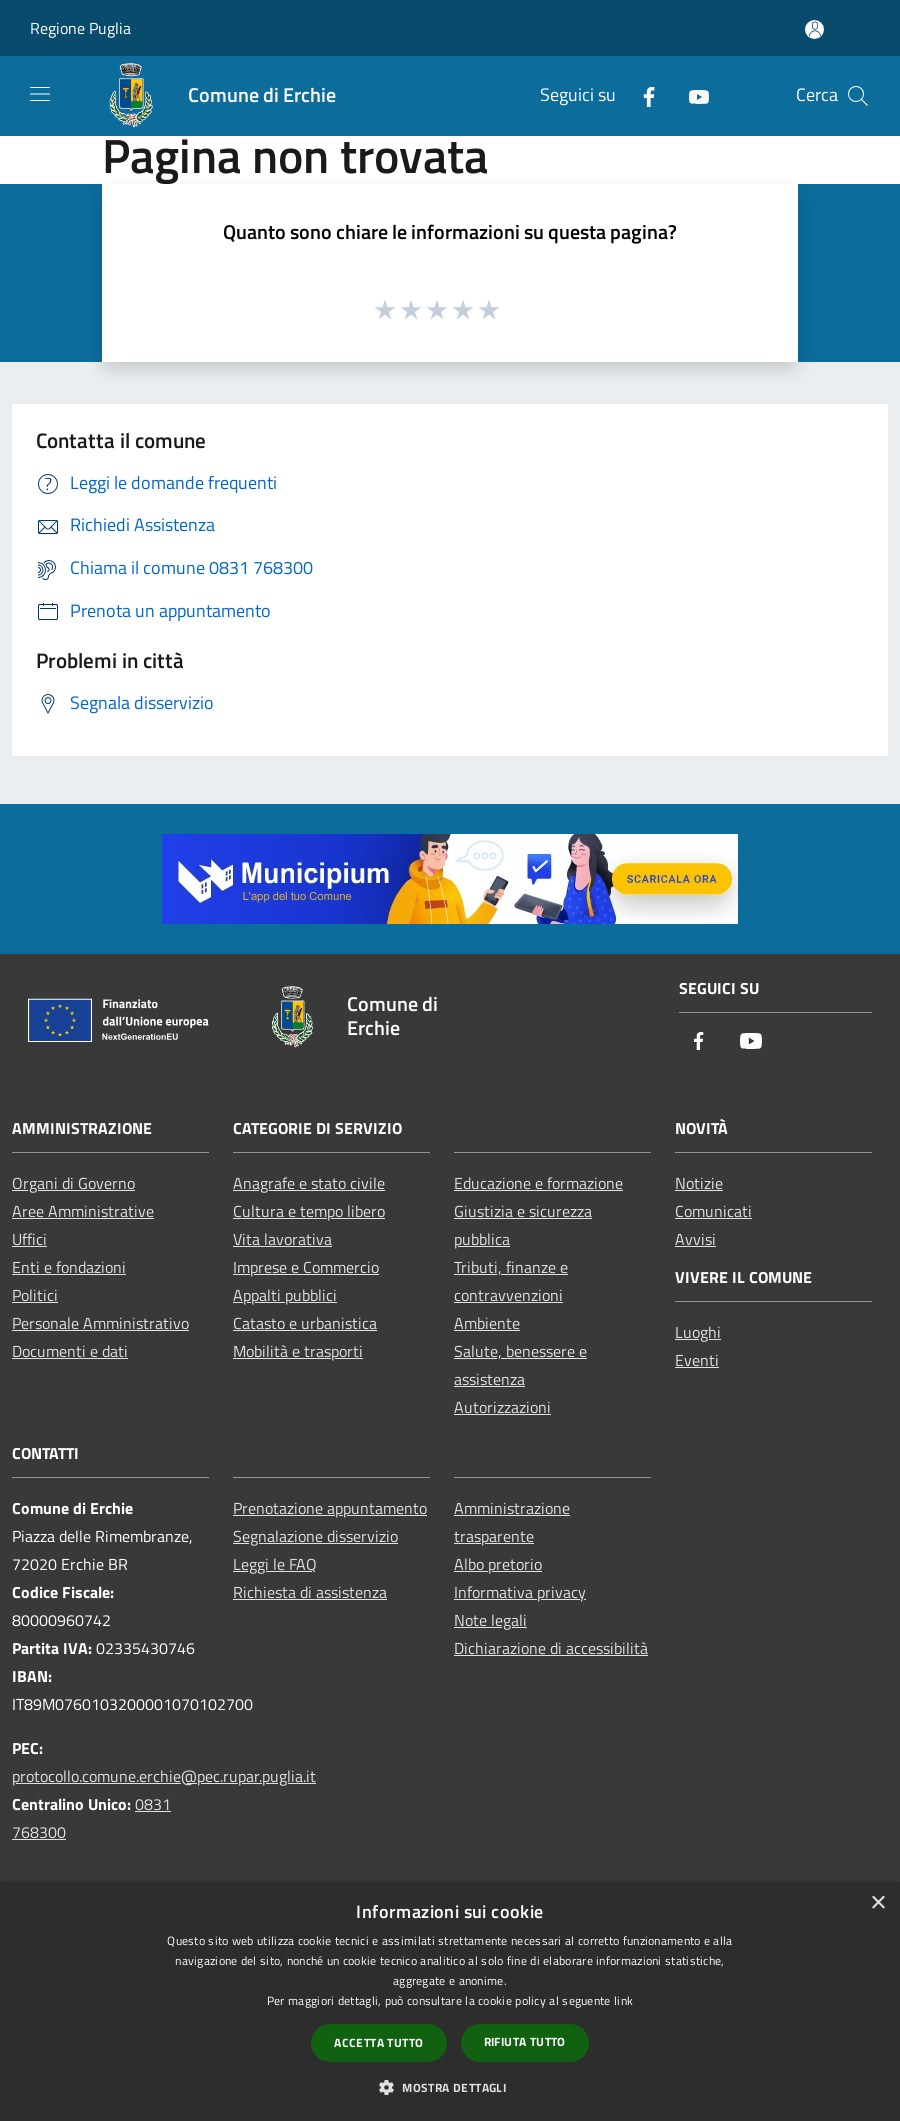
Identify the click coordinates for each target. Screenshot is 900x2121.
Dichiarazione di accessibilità (551, 1648)
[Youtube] (691, 95)
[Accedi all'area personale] (814, 29)
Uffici (29, 1239)
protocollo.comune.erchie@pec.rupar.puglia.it (164, 1776)
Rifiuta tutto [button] (525, 2041)
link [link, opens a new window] (623, 2000)
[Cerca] (858, 96)
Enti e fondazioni (69, 1267)
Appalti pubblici (285, 1295)
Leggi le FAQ (275, 1564)
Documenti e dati (70, 1351)
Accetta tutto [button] (378, 2042)
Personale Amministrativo (100, 1323)
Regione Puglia (80, 28)
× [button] (877, 1903)
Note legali (490, 1620)
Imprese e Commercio (306, 1267)
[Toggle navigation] (40, 94)
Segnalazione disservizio (315, 1536)
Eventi (697, 1360)
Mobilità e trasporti (298, 1351)
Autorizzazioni (502, 1407)
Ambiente (487, 1323)
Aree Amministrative (83, 1211)
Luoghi (698, 1332)
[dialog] (450, 2001)
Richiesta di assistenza (310, 1592)
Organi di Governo (73, 1183)
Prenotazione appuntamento (330, 1508)
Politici (35, 1295)
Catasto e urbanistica (305, 1323)
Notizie (699, 1183)
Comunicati (713, 1211)
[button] (450, 2087)
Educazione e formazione (538, 1183)
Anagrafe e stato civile (309, 1183)
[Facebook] (641, 95)
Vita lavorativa (282, 1239)
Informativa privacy (520, 1592)
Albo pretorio (498, 1564)
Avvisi (695, 1239)
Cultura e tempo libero (309, 1211)
